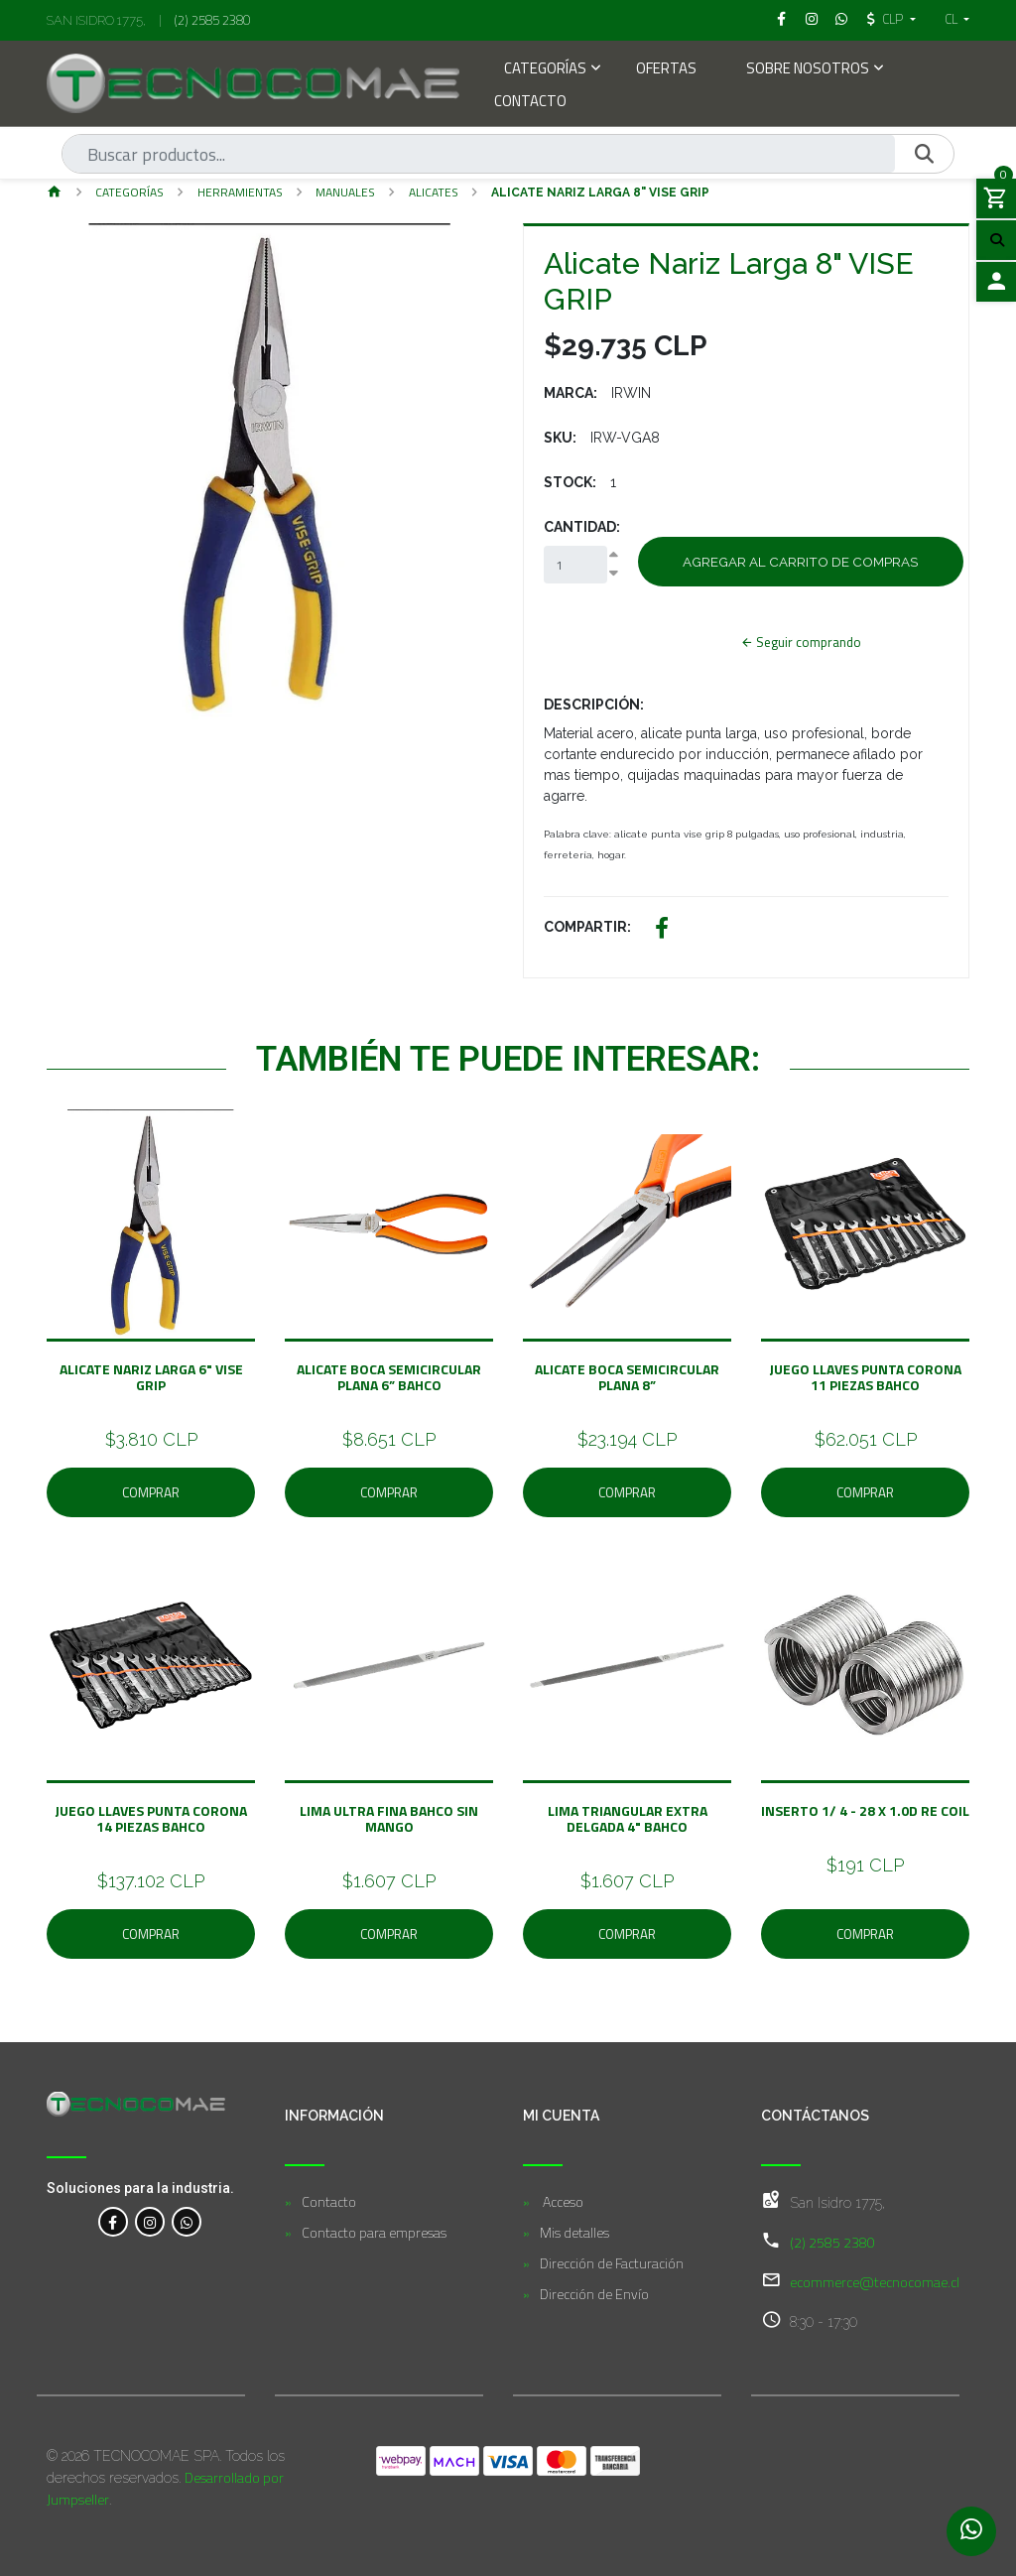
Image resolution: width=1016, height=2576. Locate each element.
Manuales (345, 192)
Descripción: (594, 704)
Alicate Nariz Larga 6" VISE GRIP (151, 1375)
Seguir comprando (800, 642)
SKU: (560, 438)
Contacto (530, 102)
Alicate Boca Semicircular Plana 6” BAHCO (389, 1375)
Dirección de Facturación (612, 2263)
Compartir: (587, 927)
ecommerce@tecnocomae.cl (874, 2281)
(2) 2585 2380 (212, 20)
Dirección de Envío (594, 2293)
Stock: (570, 482)
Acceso (561, 2201)
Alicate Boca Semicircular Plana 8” (627, 1375)
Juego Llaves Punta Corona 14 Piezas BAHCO (151, 1818)
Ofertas (666, 70)
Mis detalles (574, 2232)
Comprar (151, 1492)
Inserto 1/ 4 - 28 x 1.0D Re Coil (865, 1810)
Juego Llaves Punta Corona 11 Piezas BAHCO (865, 1375)
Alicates (433, 192)
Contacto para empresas (374, 2232)
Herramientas (240, 192)
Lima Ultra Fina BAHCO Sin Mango (389, 1818)
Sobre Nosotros (807, 70)
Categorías (545, 70)
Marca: (570, 393)
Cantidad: (582, 527)
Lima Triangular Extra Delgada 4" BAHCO (627, 1818)
